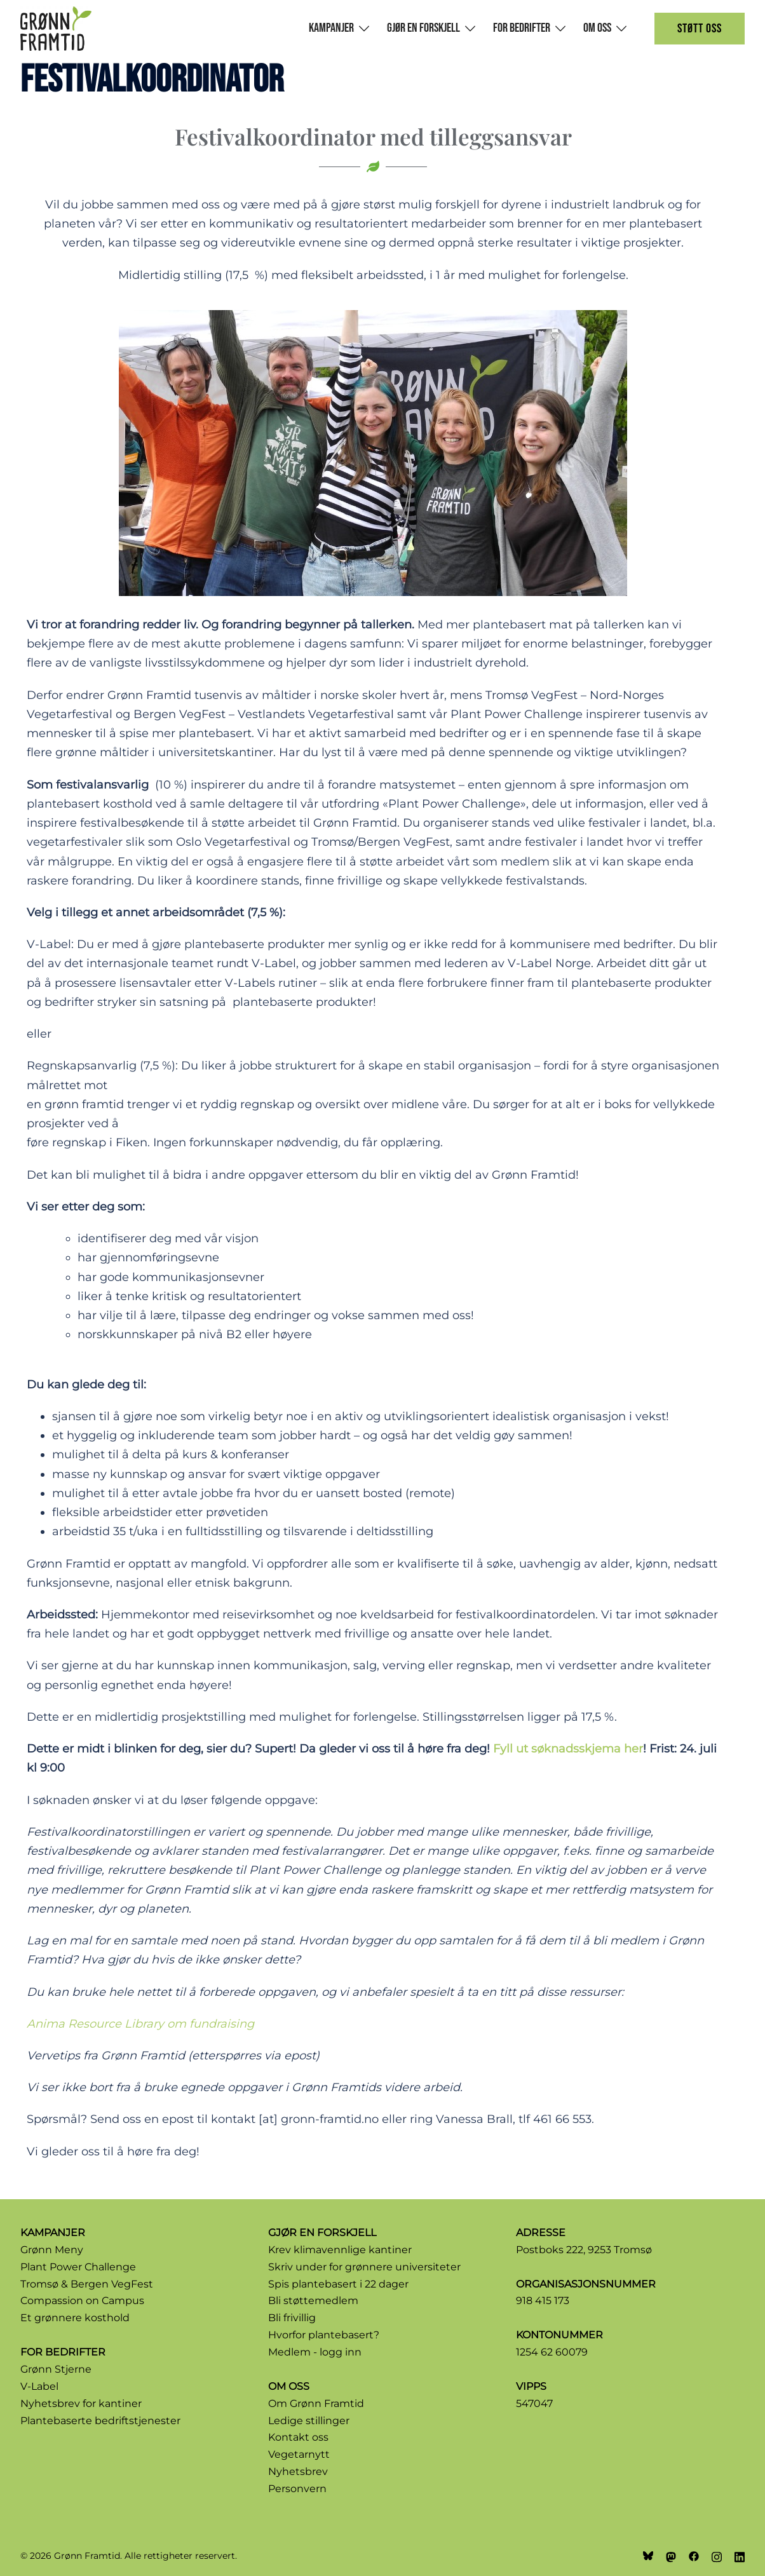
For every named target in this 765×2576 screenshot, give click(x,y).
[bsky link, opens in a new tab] (648, 2555)
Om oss (597, 28)
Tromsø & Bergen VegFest (86, 2284)
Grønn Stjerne (55, 2369)
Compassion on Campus (82, 2301)
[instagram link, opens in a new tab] (717, 2555)
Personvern (297, 2489)
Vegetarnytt (299, 2454)
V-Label (39, 2386)
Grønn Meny (51, 2250)
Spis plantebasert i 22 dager (338, 2284)
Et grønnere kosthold (75, 2318)
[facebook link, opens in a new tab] (694, 2555)
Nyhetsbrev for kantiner (81, 2403)
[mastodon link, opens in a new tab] (671, 2555)
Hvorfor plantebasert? (323, 2335)
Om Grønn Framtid (316, 2403)
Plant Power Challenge (78, 2267)
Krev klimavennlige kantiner (340, 2250)
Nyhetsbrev (298, 2471)
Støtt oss (699, 28)
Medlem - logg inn (315, 2352)
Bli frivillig (292, 2318)
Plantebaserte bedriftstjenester (100, 2421)
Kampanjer (331, 28)
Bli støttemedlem (313, 2301)
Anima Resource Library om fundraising (140, 2024)
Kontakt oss (298, 2437)
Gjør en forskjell (423, 28)
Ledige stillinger (308, 2421)
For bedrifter (521, 28)
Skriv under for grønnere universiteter (364, 2267)
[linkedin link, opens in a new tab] (740, 2555)
